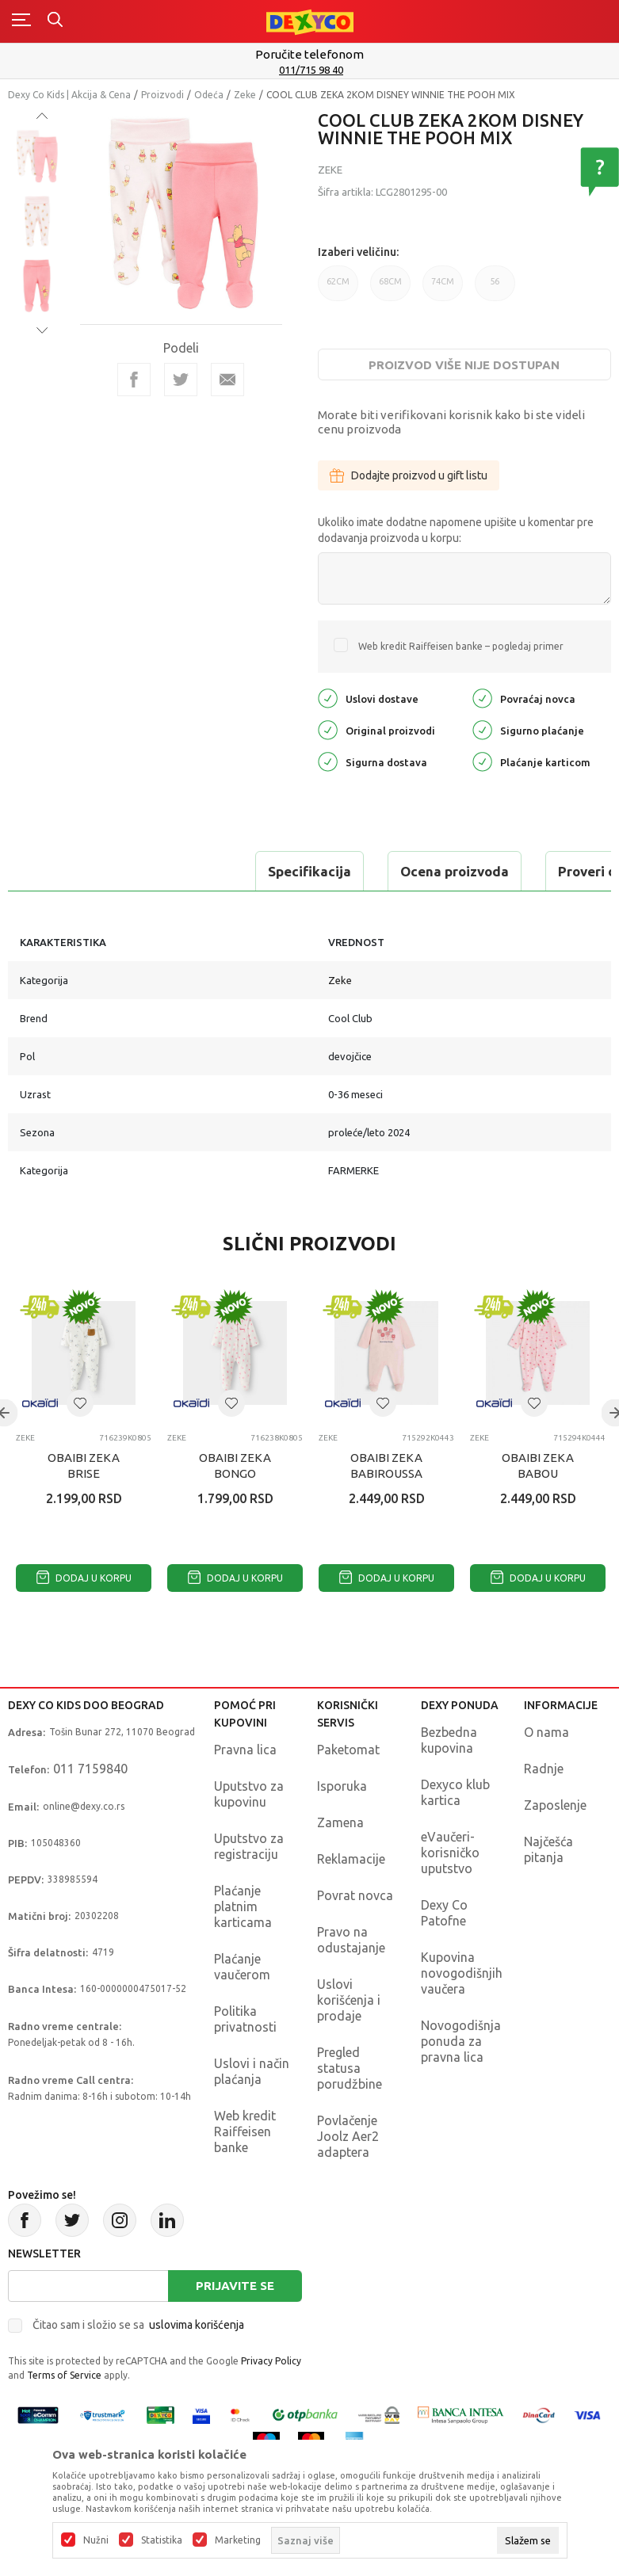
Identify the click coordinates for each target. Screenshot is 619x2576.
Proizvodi (162, 95)
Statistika (161, 2540)
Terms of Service (64, 2375)
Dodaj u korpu (84, 1578)
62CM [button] (338, 289)
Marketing (238, 2540)
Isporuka (342, 1786)
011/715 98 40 (311, 69)
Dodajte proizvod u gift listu (408, 475)
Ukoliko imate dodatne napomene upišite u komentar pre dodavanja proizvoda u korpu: (456, 530)
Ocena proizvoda (219, 871)
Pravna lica (245, 1749)
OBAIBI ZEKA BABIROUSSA (386, 1465)
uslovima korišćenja (196, 2324)
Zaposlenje (555, 1805)
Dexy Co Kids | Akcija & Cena (69, 95)
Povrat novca (355, 1895)
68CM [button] (390, 289)
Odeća (209, 95)
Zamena (340, 1822)
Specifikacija (74, 871)
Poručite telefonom (309, 54)
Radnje (544, 1768)
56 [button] (494, 289)
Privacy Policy (271, 2361)
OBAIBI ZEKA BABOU (538, 1465)
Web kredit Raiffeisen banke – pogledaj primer (461, 646)
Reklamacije (351, 1859)
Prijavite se (235, 2285)
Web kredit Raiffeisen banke (245, 2131)
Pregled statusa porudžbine (349, 2068)
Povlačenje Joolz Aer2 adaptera (348, 2136)
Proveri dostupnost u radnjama (422, 871)
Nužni (96, 2540)
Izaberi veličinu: (358, 252)
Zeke (245, 95)
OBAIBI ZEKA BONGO (235, 1465)
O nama (546, 1732)
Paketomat (348, 1749)
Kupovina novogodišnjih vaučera (461, 1973)
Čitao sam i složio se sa (138, 2324)
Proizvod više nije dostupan (464, 365)
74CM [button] (442, 289)
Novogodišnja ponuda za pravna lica (461, 2041)
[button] (80, 1403)
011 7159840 (90, 1768)
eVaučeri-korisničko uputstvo (450, 1853)
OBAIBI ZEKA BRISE (84, 1465)
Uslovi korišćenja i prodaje (348, 2000)
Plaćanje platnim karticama (243, 1906)
